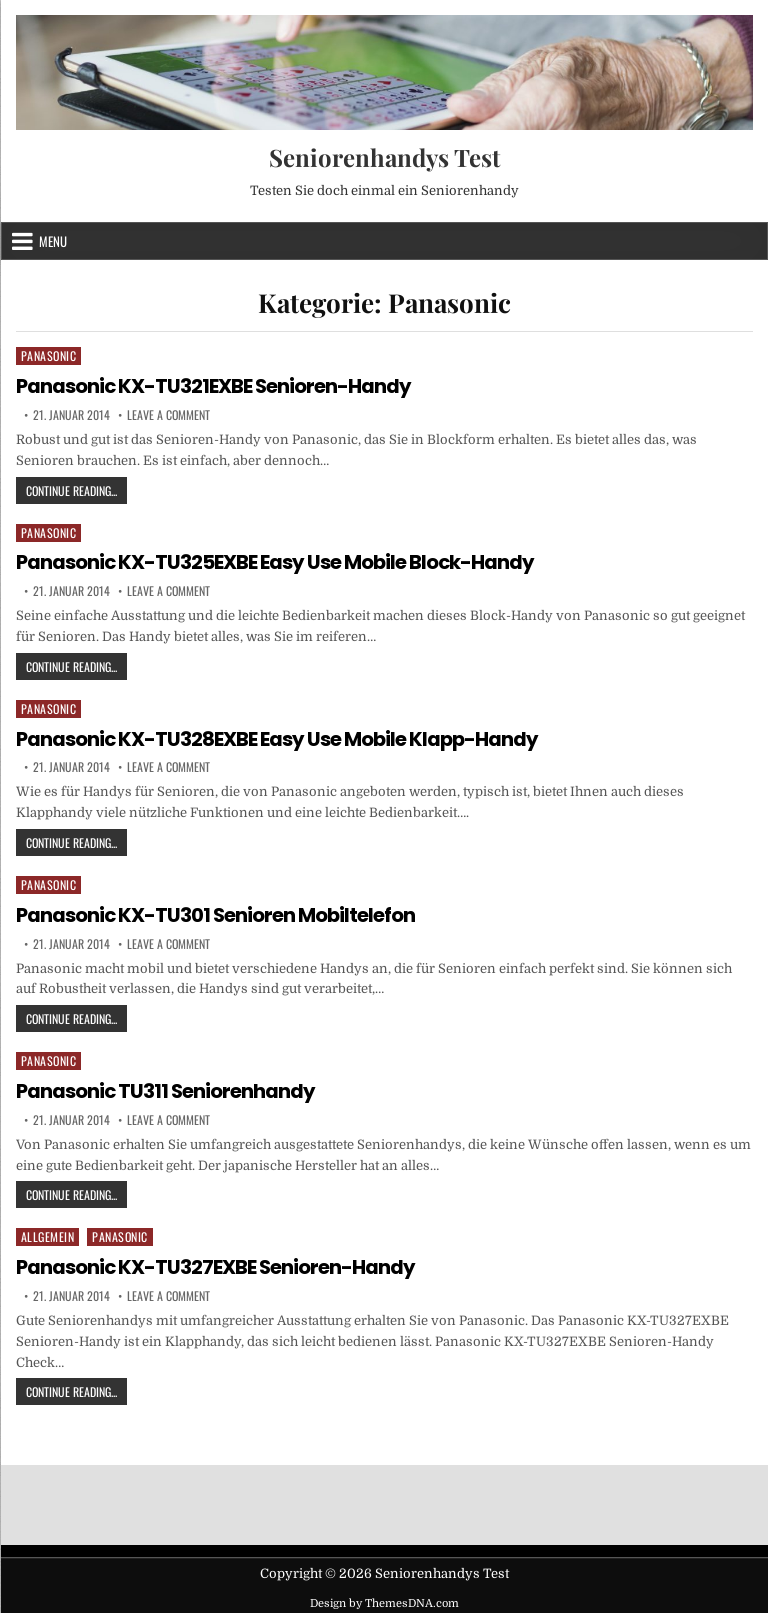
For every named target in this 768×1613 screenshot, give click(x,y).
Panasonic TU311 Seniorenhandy (166, 1088)
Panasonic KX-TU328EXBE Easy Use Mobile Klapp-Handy (279, 737)
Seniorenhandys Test (384, 157)
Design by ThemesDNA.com (384, 1598)
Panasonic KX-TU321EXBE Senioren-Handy (214, 386)
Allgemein (48, 1232)
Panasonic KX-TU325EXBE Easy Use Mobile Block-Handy (276, 562)
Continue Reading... (76, 489)
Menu (53, 241)
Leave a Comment (168, 414)
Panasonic (49, 355)
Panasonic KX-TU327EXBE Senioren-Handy (216, 1263)
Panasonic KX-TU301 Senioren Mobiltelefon (217, 912)
